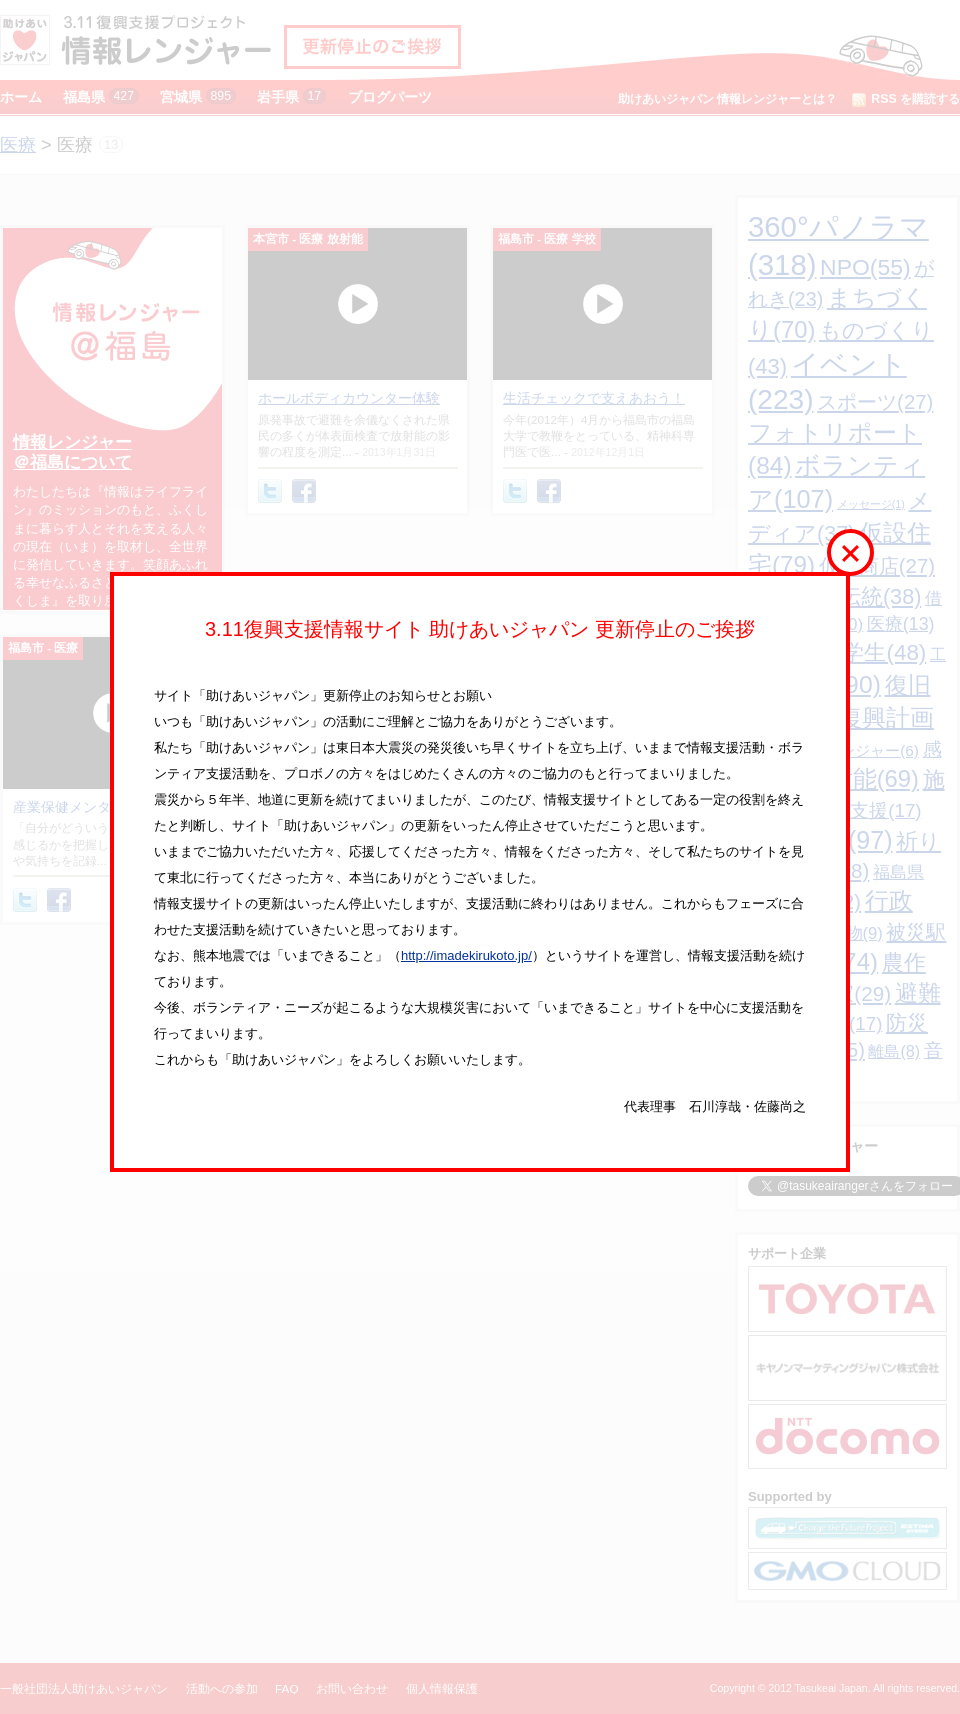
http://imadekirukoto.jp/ (466, 955)
